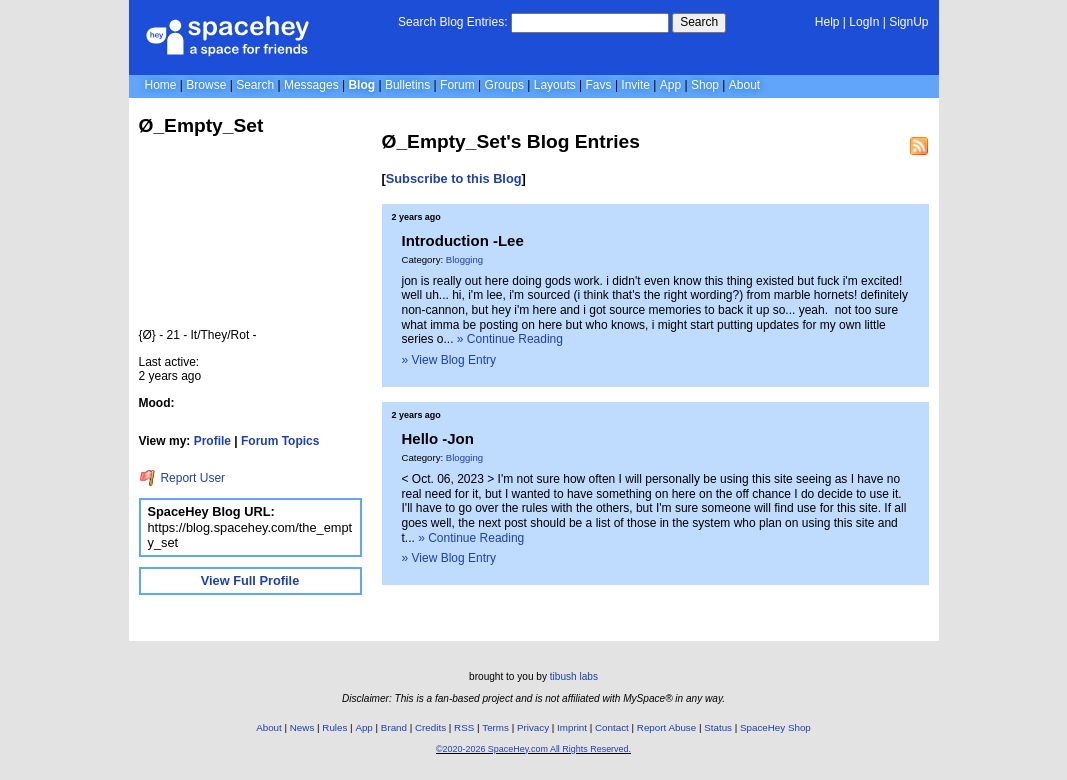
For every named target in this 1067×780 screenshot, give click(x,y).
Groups (504, 85)
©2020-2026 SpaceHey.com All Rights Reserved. (533, 749)
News (302, 727)
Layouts (555, 85)
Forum (457, 85)
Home (161, 85)
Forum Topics (280, 441)
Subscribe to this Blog (454, 178)
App (670, 85)
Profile (212, 441)
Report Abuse (666, 727)
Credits (430, 727)
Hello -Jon (438, 438)
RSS (464, 727)
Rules (334, 727)
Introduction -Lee (463, 240)
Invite (635, 85)
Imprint (572, 727)
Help (827, 22)
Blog (361, 85)
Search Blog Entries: (452, 22)
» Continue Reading (510, 339)
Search (699, 22)
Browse (206, 85)
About (744, 85)
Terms (495, 727)
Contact (612, 727)
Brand (394, 727)
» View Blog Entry (449, 360)
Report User (182, 478)
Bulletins (407, 85)
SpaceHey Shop (775, 727)
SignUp (908, 22)
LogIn (864, 22)
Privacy (533, 727)
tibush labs (574, 676)
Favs (599, 85)
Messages (311, 85)
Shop (705, 85)
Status (718, 727)
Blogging (464, 259)
